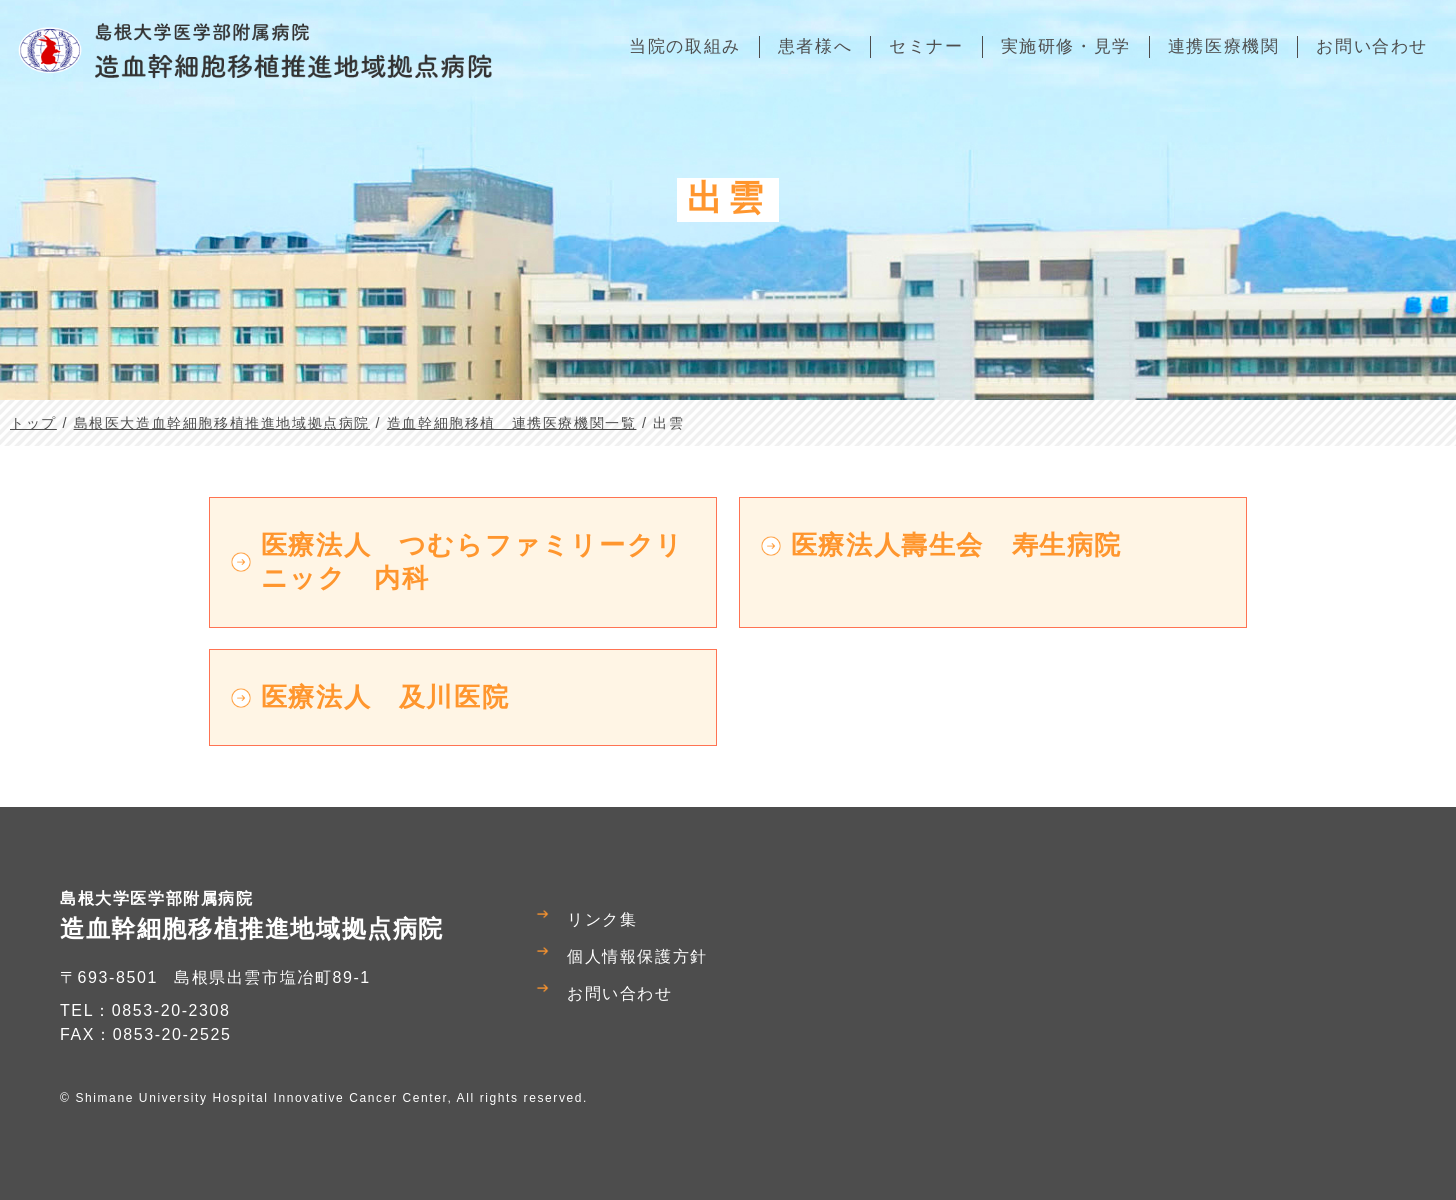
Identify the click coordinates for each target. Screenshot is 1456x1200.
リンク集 (602, 919)
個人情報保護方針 (637, 956)
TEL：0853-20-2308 (145, 1010)
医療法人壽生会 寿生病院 (956, 545)
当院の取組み (685, 46)
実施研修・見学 (1066, 46)
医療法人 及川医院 (385, 697)
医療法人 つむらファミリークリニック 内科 (472, 561)
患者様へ (815, 46)
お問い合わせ (620, 993)
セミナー (926, 46)
